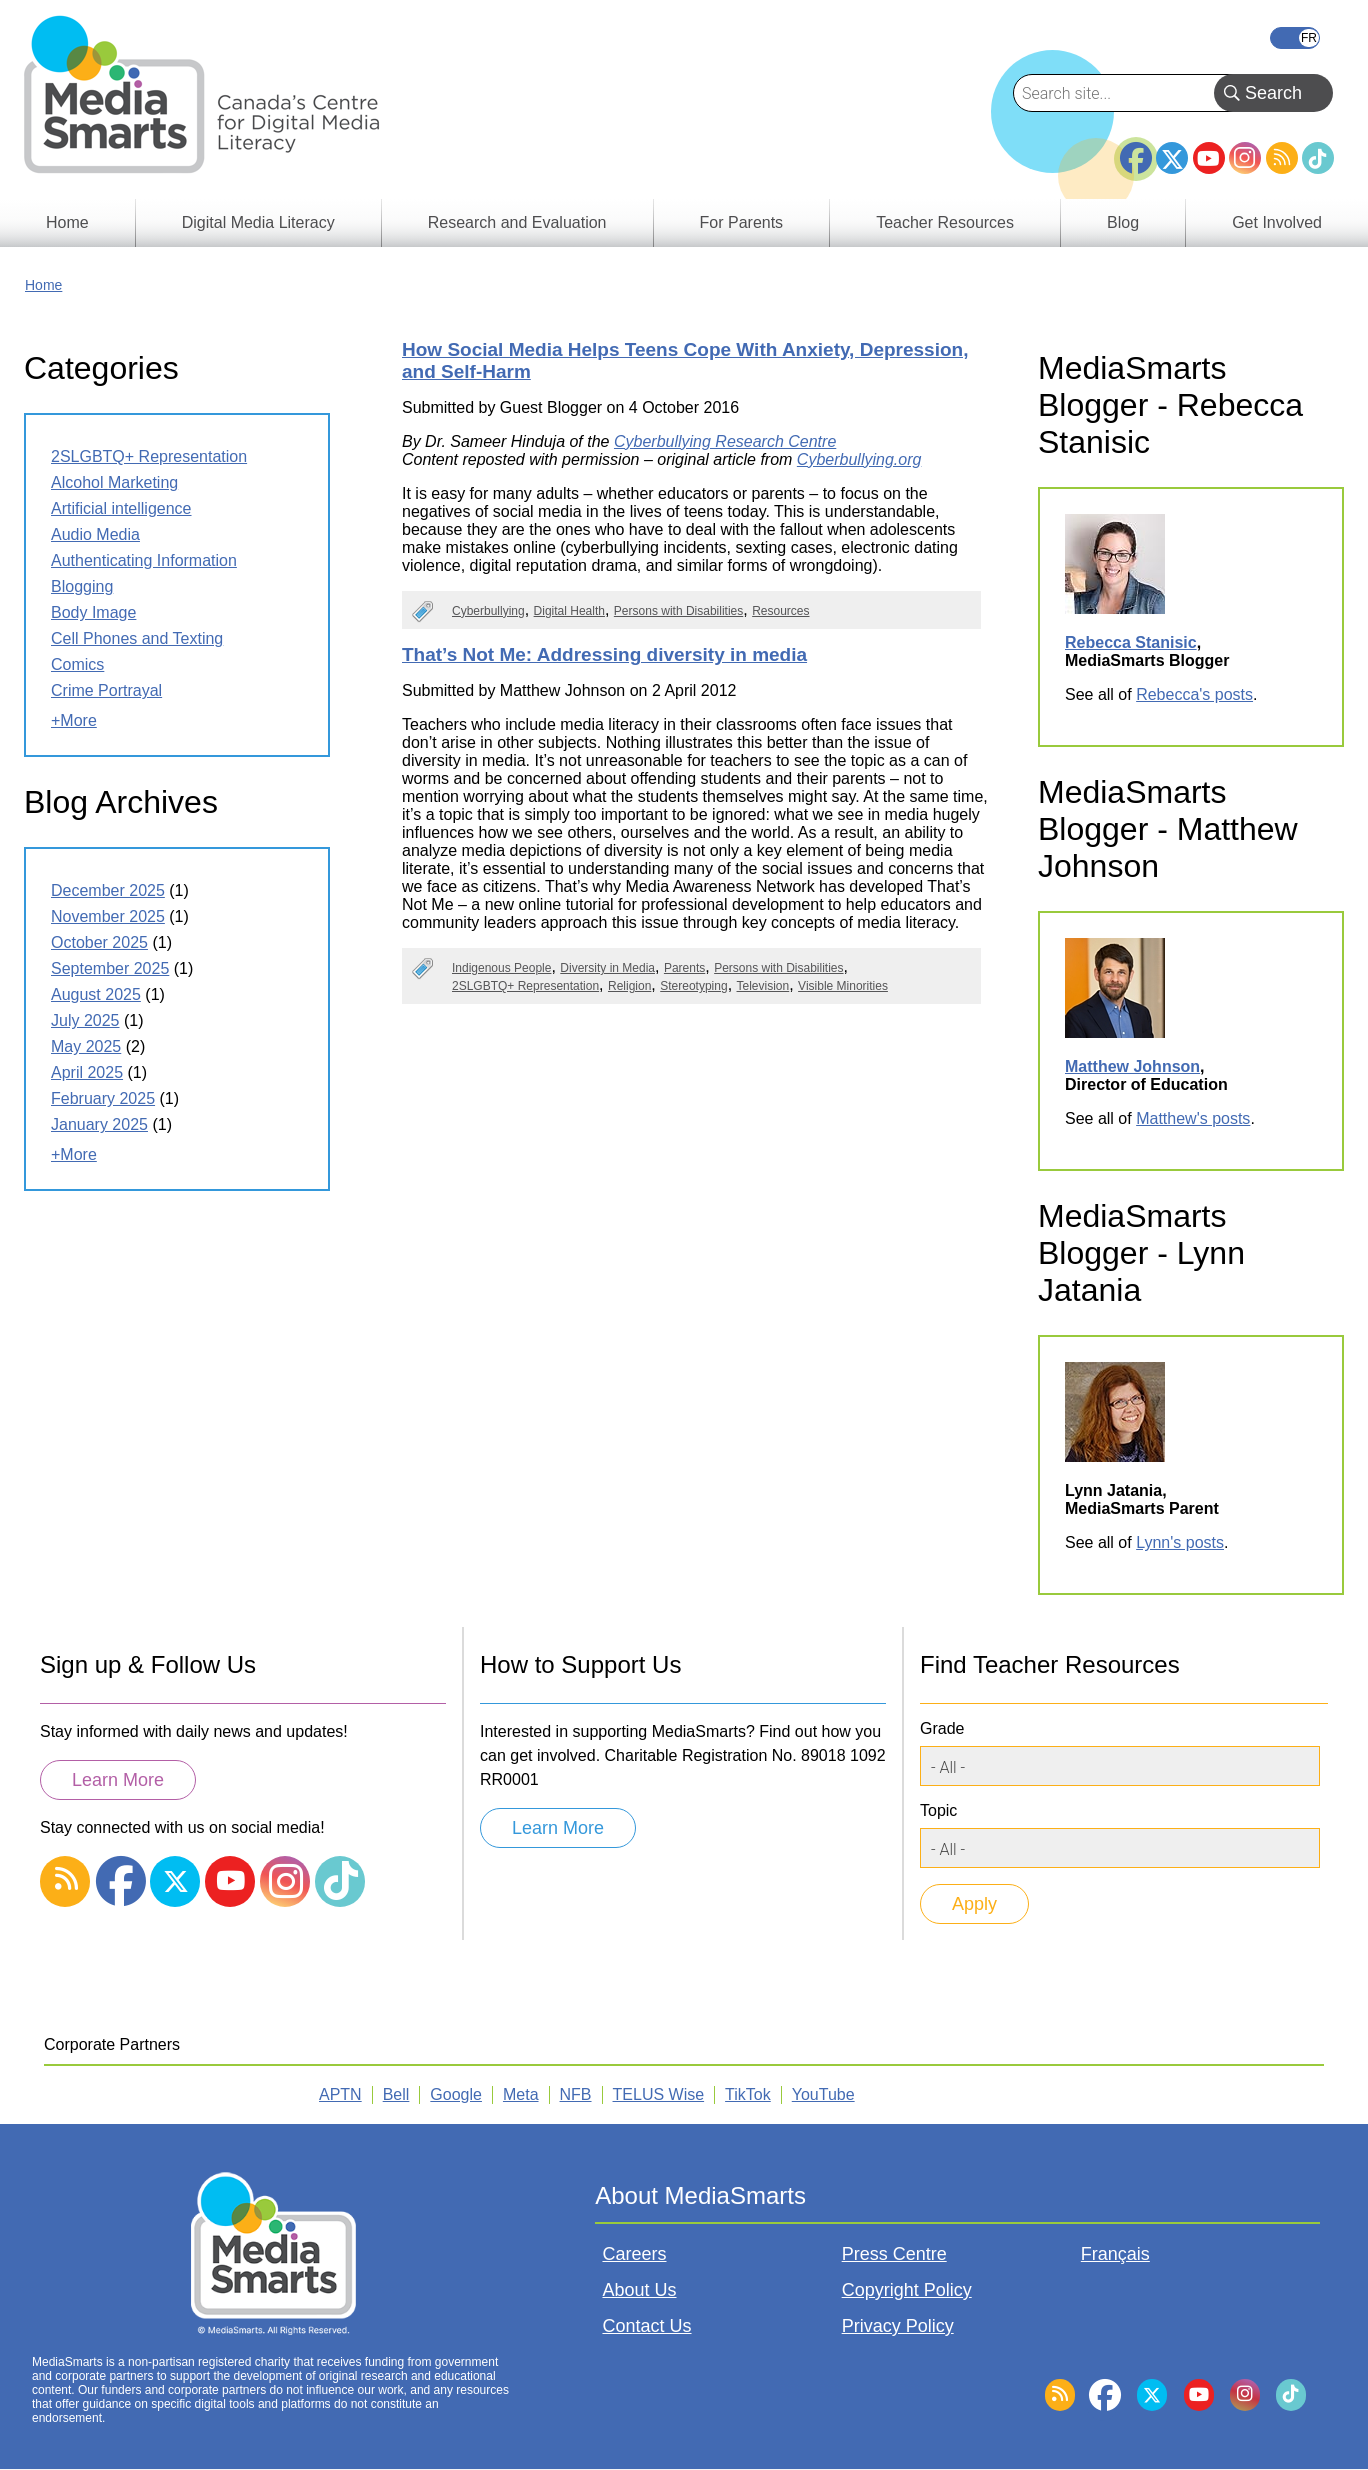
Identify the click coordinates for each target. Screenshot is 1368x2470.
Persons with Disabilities (678, 611)
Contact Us (646, 2326)
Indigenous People (501, 968)
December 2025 (108, 890)
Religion (629, 986)
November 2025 (108, 916)
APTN (340, 2094)
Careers (634, 2254)
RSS (1282, 158)
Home (43, 285)
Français (1295, 38)
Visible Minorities (843, 986)
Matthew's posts (1193, 1118)
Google (456, 2094)
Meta (521, 2094)
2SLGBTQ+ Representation (525, 986)
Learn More (118, 1780)
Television (763, 986)
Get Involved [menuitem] (1277, 222)
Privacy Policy (898, 2326)
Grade (942, 1728)
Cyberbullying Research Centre (725, 441)
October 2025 (99, 942)
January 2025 (99, 1124)
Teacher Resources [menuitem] (945, 222)
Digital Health (569, 611)
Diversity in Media (607, 968)
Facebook (1136, 150)
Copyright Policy (907, 2290)
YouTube (1209, 158)
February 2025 (103, 1098)
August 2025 (96, 994)
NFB (576, 2094)
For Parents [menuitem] (742, 222)
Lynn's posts (1180, 1542)
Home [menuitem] (67, 222)
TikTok (1318, 158)
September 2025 (110, 968)
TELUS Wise (659, 2094)
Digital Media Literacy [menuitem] (258, 222)
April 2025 (87, 1072)
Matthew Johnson (1132, 1066)
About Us (639, 2290)
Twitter (1172, 158)
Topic (938, 1810)
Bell (396, 2094)
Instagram (1245, 158)
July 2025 (85, 1020)
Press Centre (894, 2254)
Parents (684, 968)
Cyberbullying (488, 611)
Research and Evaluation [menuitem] (517, 222)
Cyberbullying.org (859, 459)
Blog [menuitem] (1123, 222)
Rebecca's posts (1194, 694)
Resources (780, 611)
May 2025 (86, 1046)
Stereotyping (693, 986)
